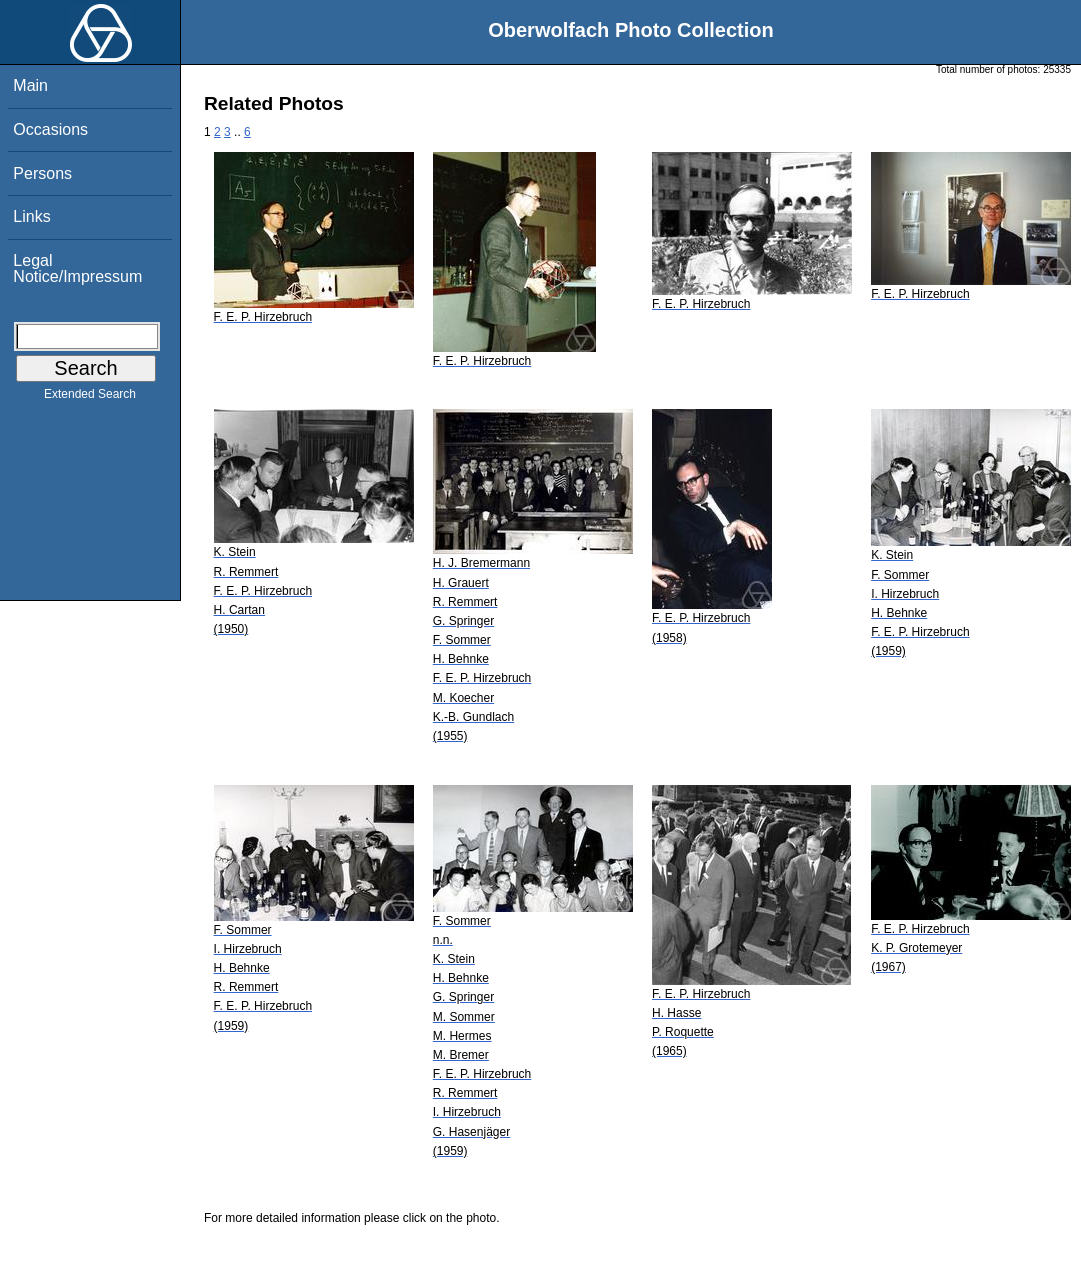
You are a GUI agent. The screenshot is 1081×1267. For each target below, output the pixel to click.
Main (30, 85)
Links (31, 216)
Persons (42, 173)
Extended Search (90, 398)
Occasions (50, 129)
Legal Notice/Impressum (77, 268)
